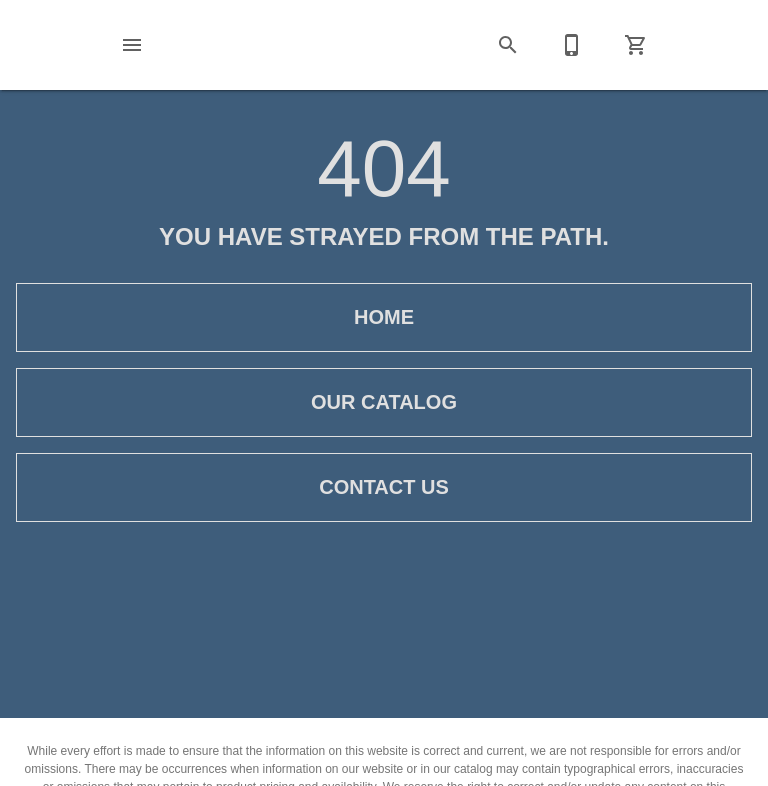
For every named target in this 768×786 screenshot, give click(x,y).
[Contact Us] (572, 45)
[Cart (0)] (636, 45)
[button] (132, 45)
